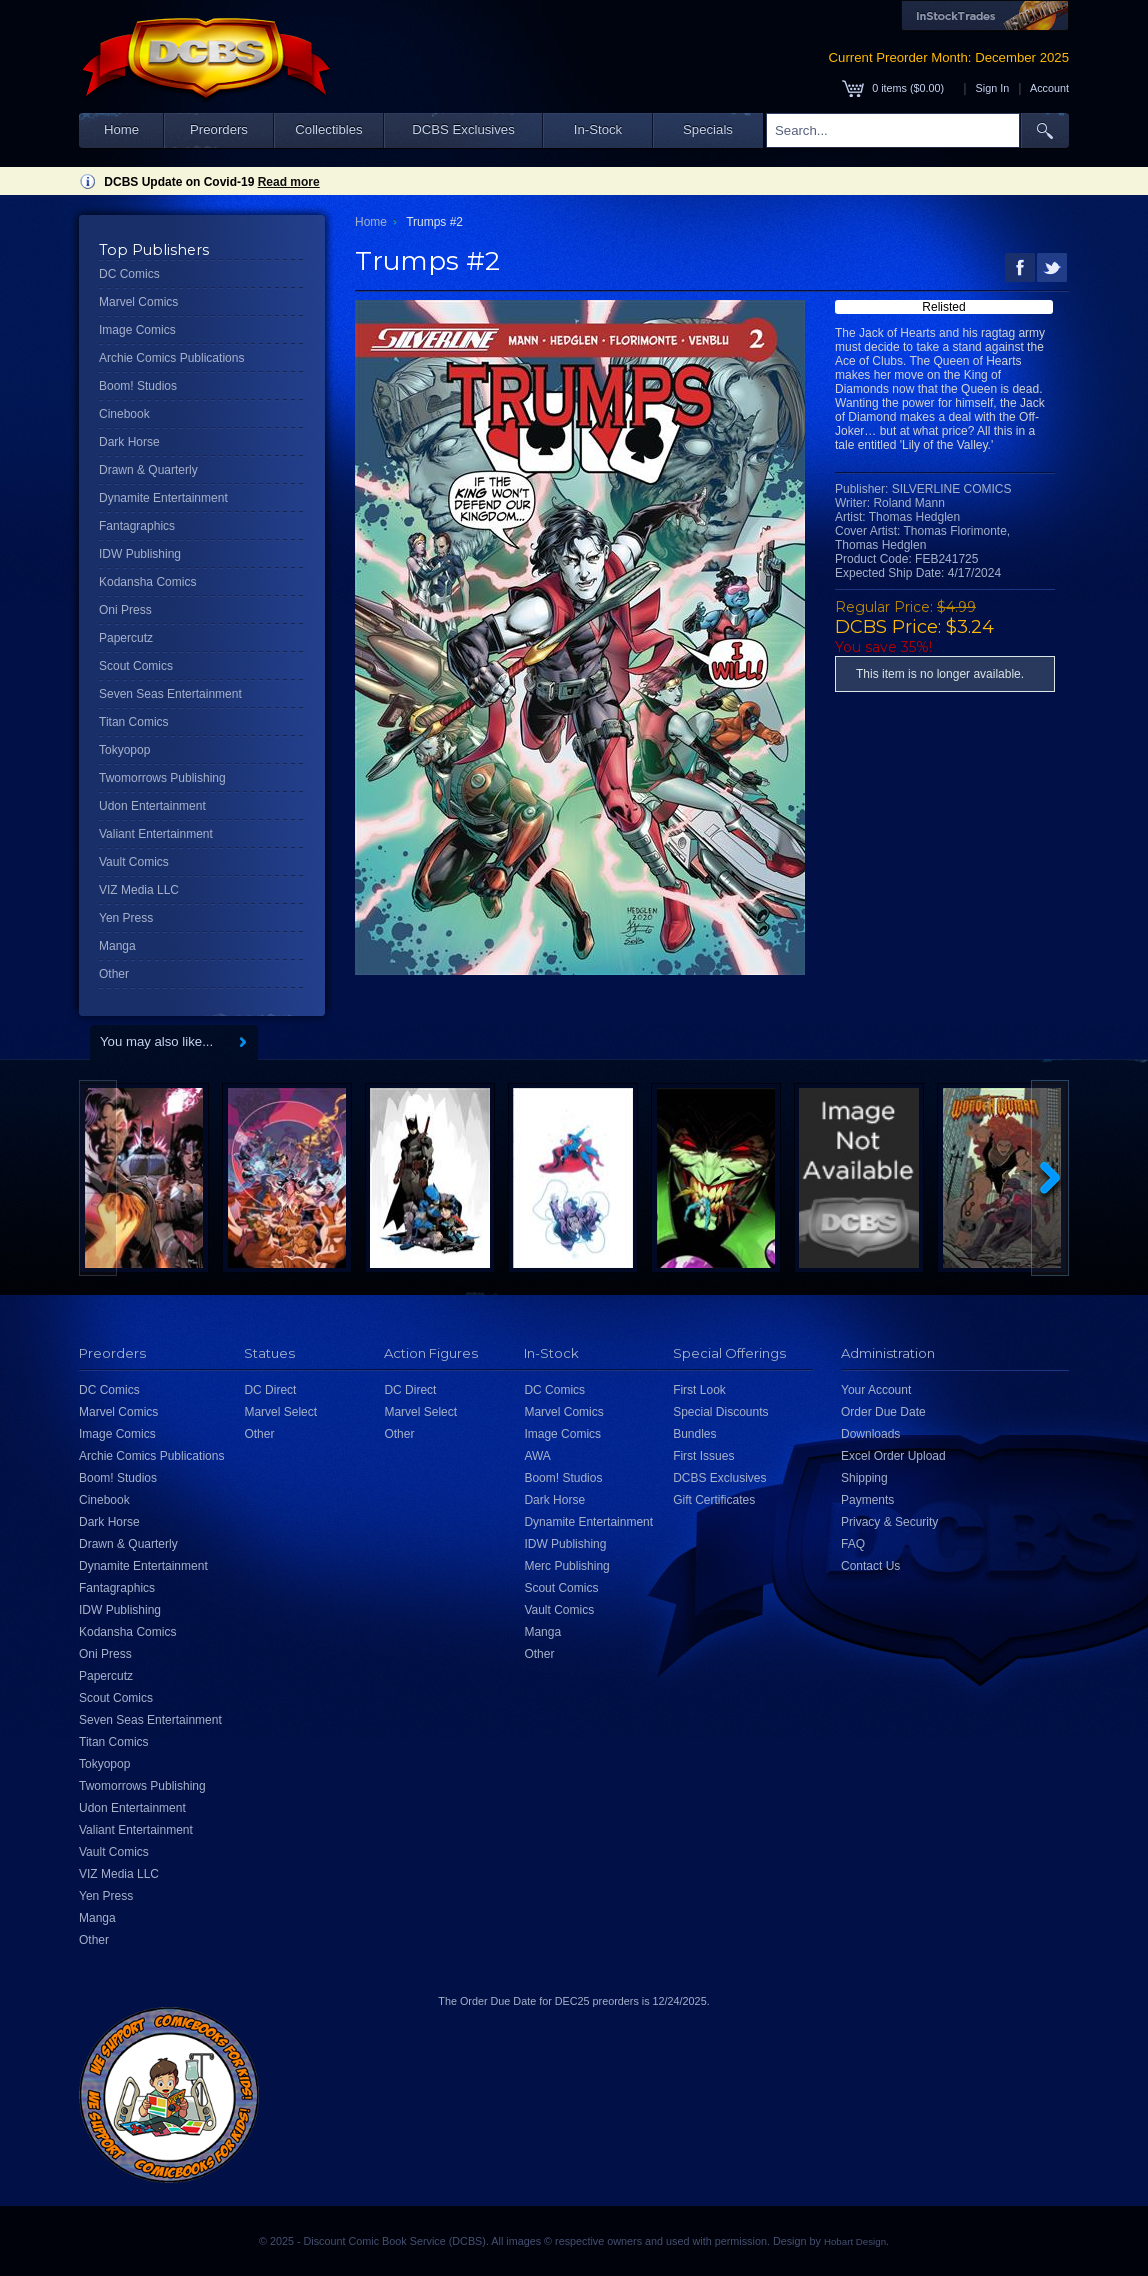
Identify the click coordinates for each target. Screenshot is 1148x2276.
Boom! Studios (138, 386)
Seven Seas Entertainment (170, 694)
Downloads (870, 1434)
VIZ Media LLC (139, 890)
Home (121, 129)
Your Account (876, 1390)
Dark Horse (129, 442)
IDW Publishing (140, 554)
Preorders (219, 129)
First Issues (703, 1456)
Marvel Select (280, 1412)
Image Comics (137, 330)
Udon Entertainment (152, 806)
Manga (117, 946)
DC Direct (270, 1390)
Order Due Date (883, 1412)
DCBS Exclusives (463, 129)
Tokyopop (124, 750)
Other (114, 974)
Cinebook (124, 414)
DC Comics (129, 274)
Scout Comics (136, 666)
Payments (867, 1500)
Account (1049, 88)
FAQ (853, 1544)
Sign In (993, 88)
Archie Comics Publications (171, 358)
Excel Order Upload (893, 1456)
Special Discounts (720, 1412)
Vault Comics (134, 862)
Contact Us (870, 1566)
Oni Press (125, 610)
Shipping (864, 1478)
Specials (708, 129)
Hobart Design (855, 2241)
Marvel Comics (138, 302)
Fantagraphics (137, 526)
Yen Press (126, 918)
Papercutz (126, 638)
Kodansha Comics (147, 582)
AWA (537, 1456)
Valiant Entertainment (156, 834)
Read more (289, 182)
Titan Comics (134, 722)
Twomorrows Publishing (162, 778)
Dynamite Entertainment (163, 498)
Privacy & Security (889, 1522)
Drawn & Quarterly (148, 470)
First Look (699, 1390)
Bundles (694, 1434)
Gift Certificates (714, 1500)
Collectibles (328, 129)
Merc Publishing (566, 1566)
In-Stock (598, 129)
